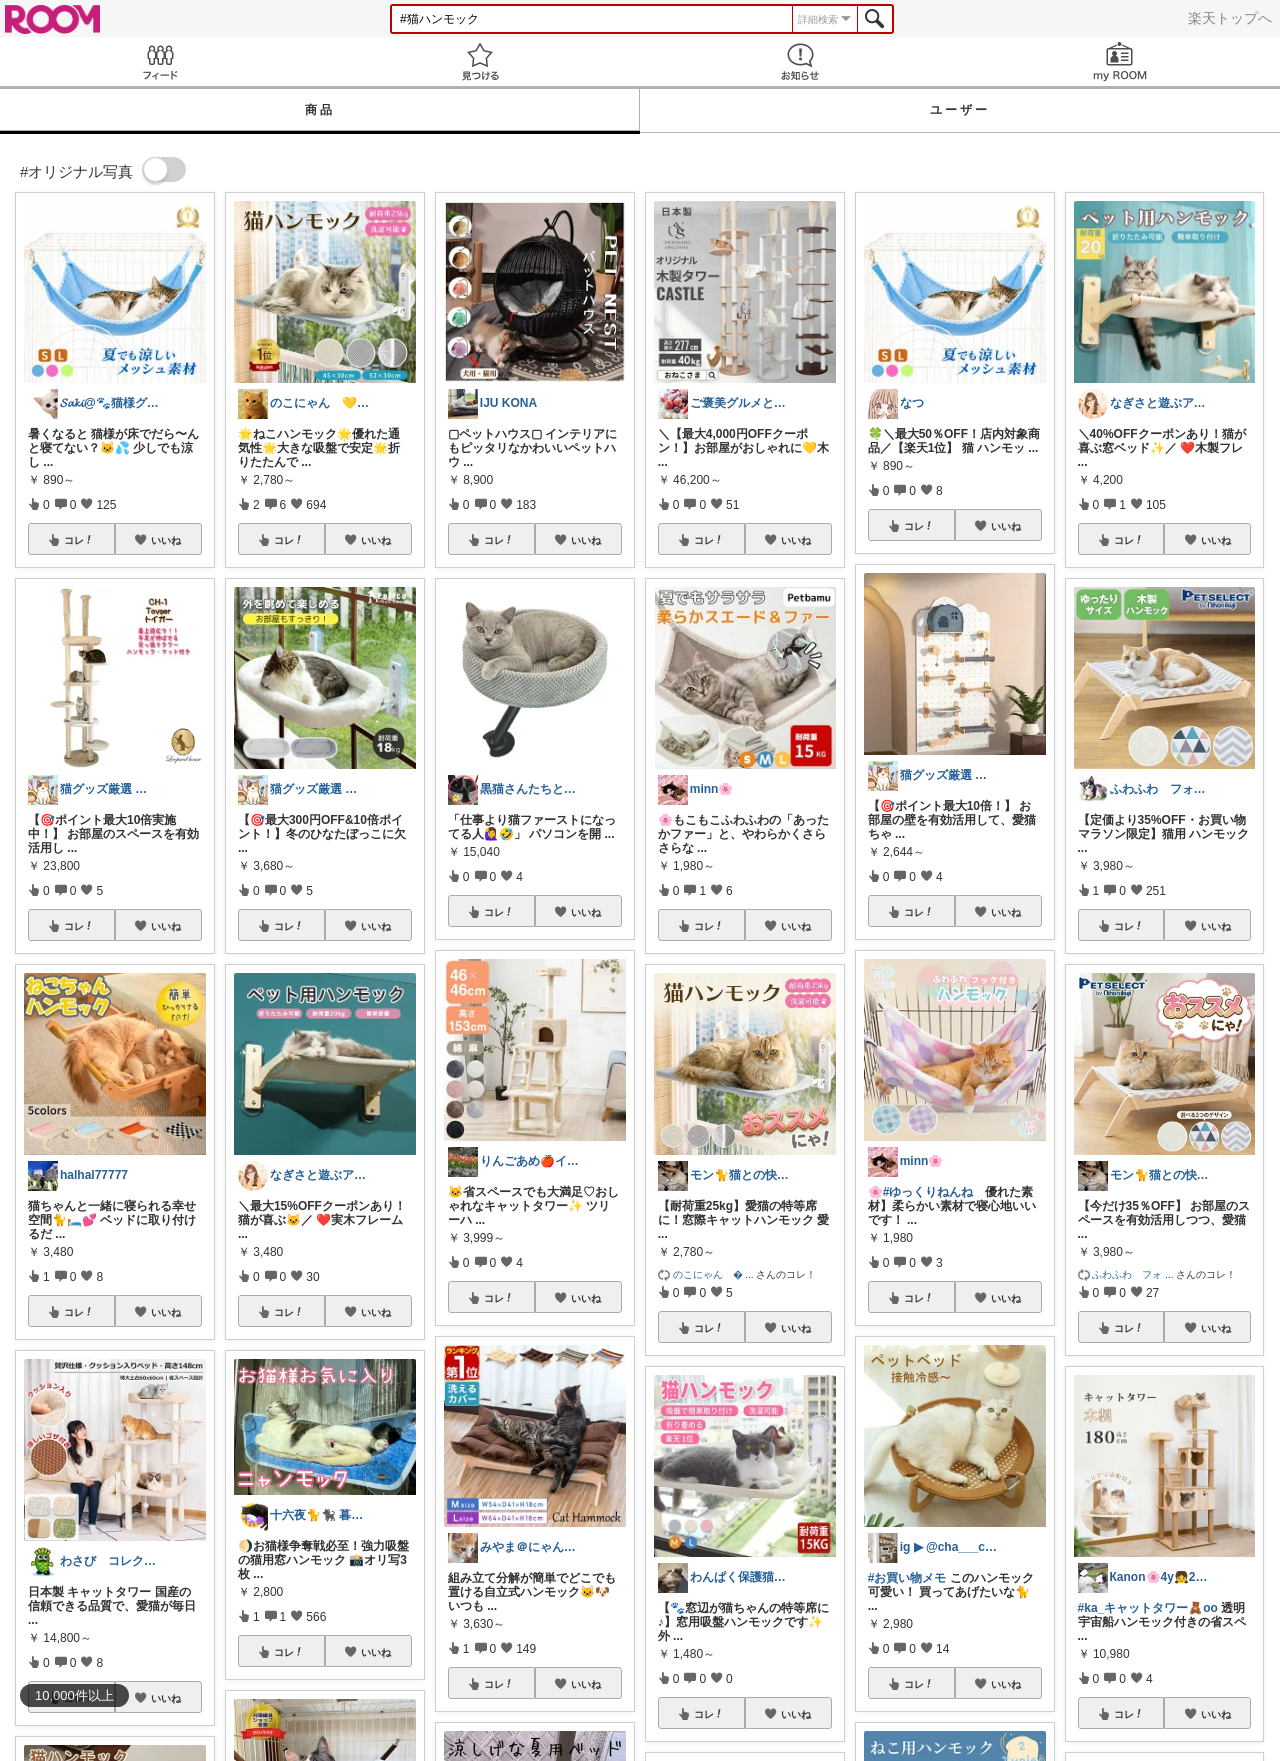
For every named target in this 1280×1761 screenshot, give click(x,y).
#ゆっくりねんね (928, 1192)
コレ (79, 540)
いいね (166, 540)
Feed (160, 61)
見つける (480, 61)
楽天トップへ (1230, 18)
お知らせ (800, 61)
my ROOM (1120, 61)
